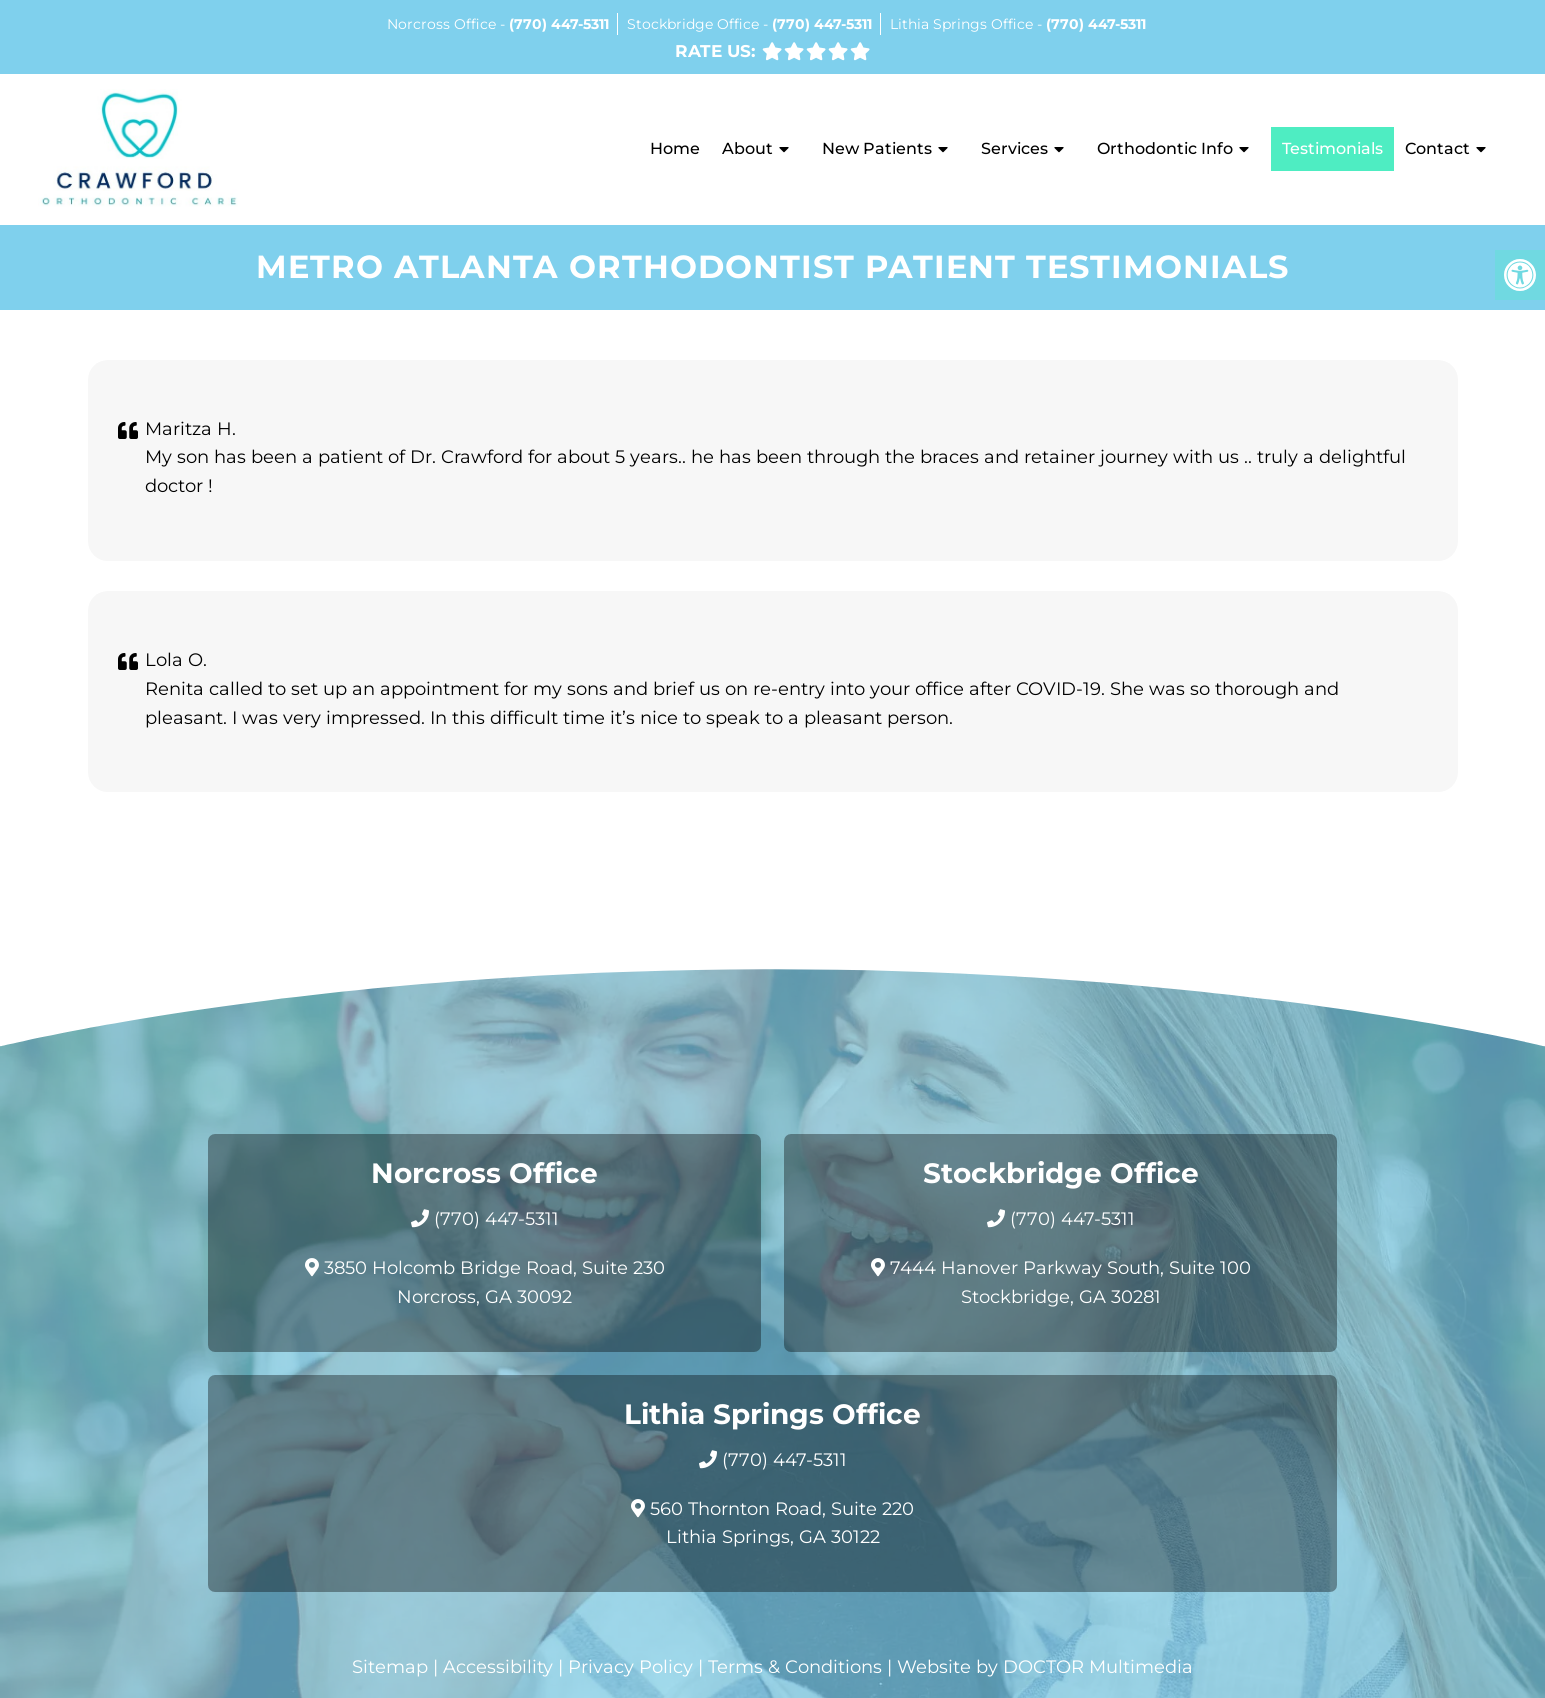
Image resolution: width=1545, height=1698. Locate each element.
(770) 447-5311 (559, 24)
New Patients (877, 148)
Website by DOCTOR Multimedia (1045, 1667)
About (747, 148)
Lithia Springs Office (963, 24)
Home (675, 148)
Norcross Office (443, 24)
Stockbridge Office (695, 24)
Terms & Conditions (795, 1667)
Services (1014, 148)
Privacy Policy (630, 1667)
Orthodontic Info (1165, 148)
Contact (1437, 148)
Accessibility (498, 1667)
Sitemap (390, 1667)
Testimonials (1332, 148)
